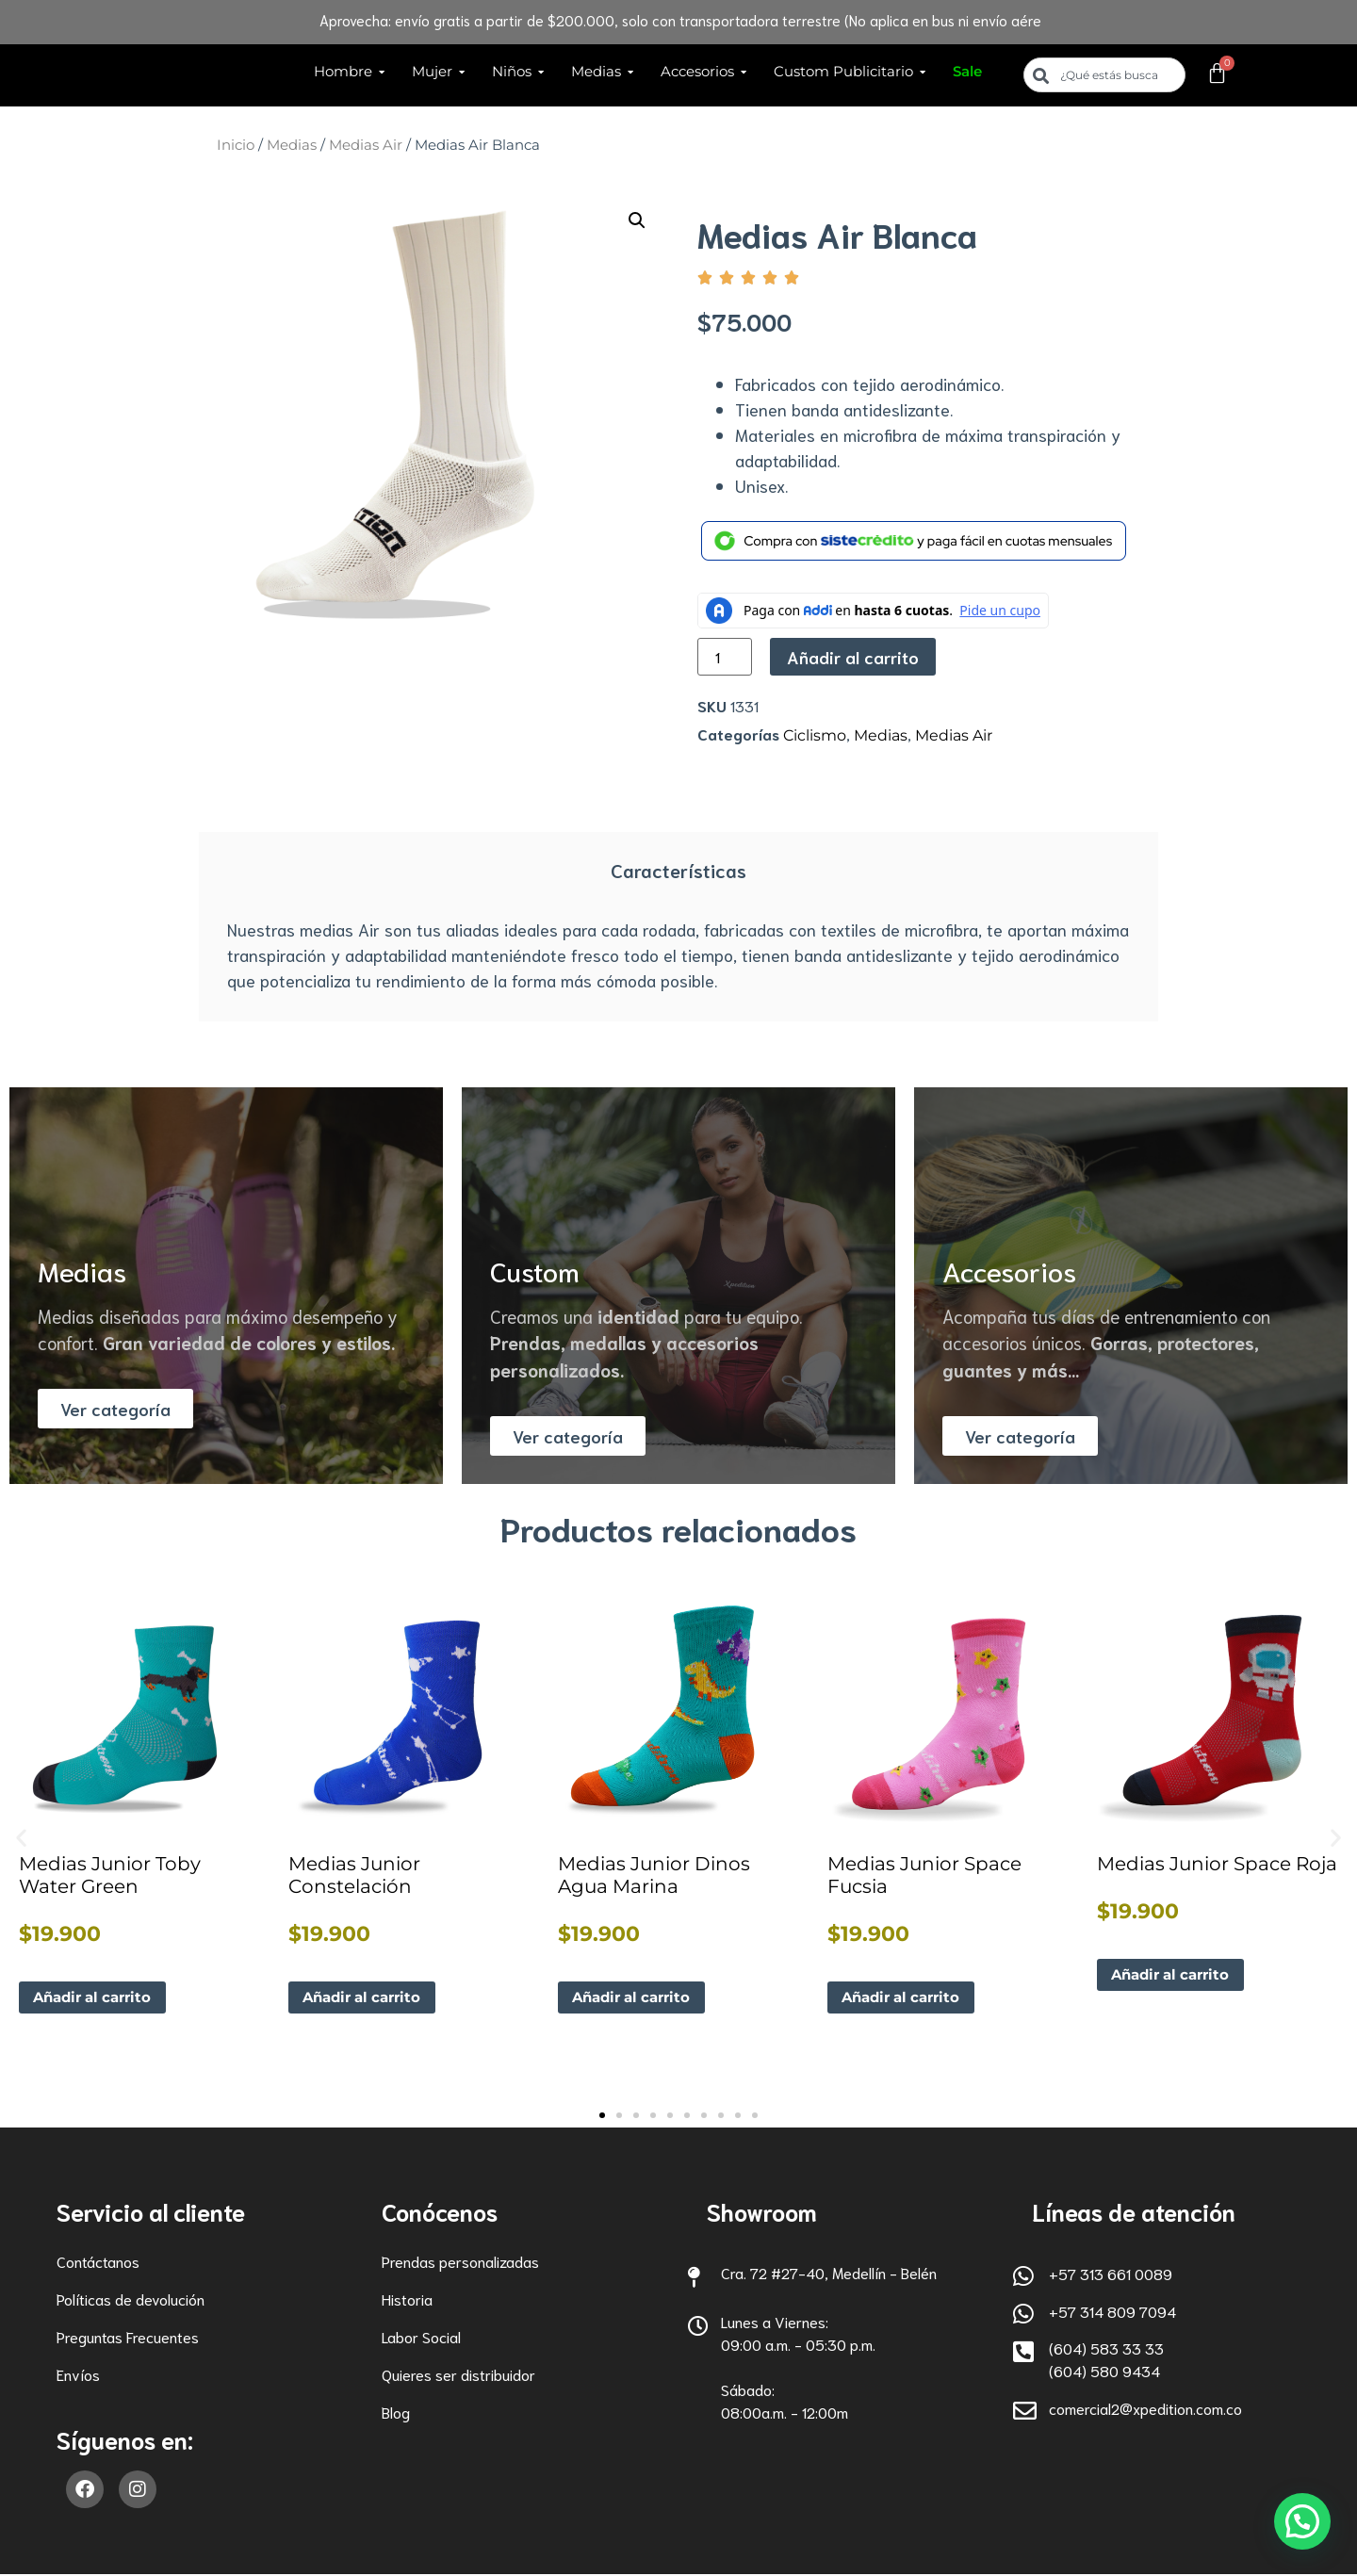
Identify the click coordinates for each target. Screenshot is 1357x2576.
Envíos (78, 2376)
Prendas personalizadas (460, 2263)
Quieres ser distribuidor (458, 2376)
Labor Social (421, 2338)
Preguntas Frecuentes (128, 2338)
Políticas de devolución (130, 2300)
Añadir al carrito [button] (98, 1998)
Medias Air (365, 145)
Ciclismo (814, 735)
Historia (407, 2300)
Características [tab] (678, 869)
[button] (637, 220)
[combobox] (1104, 74)
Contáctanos (98, 2263)
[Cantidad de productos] (724, 657)
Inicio (235, 145)
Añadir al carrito (853, 656)
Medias (292, 145)
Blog (396, 2413)
